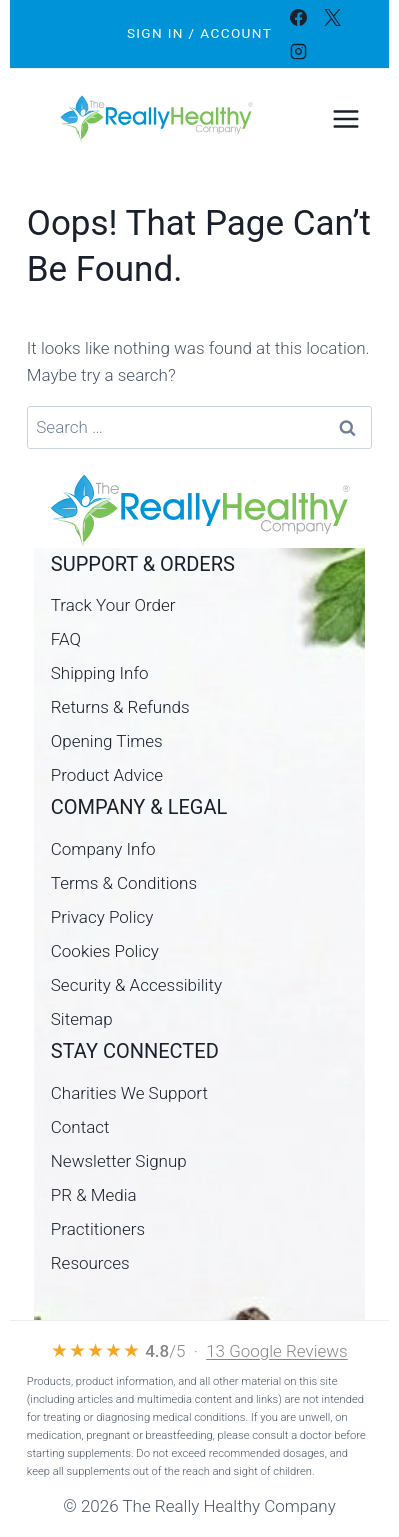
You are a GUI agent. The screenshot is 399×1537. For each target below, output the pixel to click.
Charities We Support (129, 1093)
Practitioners (98, 1229)
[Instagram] (299, 51)
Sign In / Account (199, 33)
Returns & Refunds (120, 707)
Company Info (103, 849)
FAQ (66, 639)
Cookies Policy (105, 951)
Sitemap (82, 1019)
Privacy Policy (102, 917)
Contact (80, 1127)
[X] (333, 17)
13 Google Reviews (277, 1351)
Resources (90, 1263)
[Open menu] (345, 118)
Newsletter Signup (119, 1161)
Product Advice (107, 775)
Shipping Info (100, 673)
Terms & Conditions (124, 883)
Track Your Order (113, 605)
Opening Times (107, 741)
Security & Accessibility (136, 985)
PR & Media (94, 1195)
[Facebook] (299, 17)
